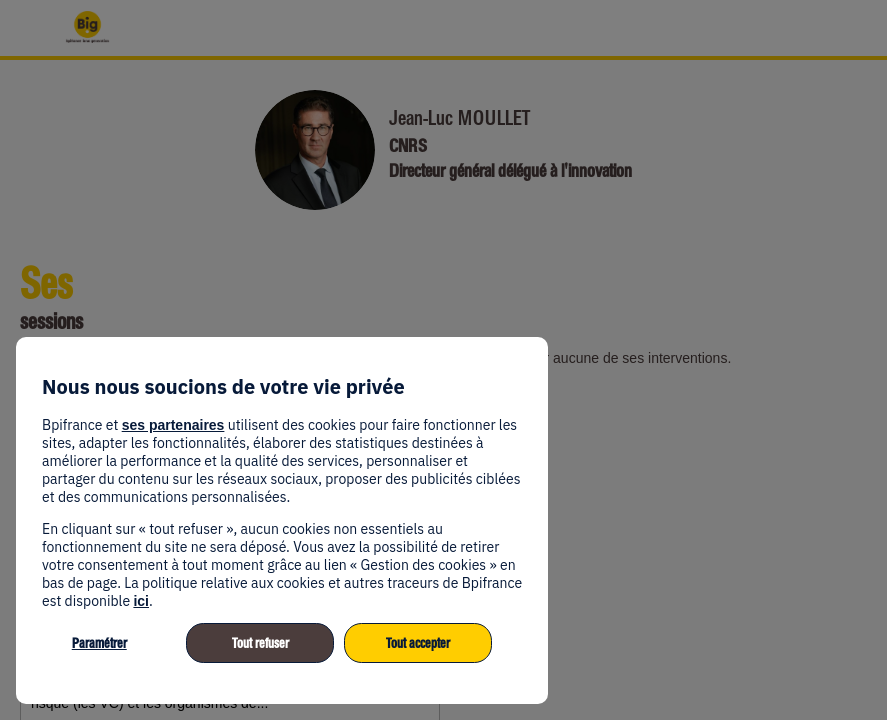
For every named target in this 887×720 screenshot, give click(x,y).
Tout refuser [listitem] (260, 643)
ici (141, 601)
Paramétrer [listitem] (99, 643)
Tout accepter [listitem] (418, 643)
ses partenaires (173, 425)
